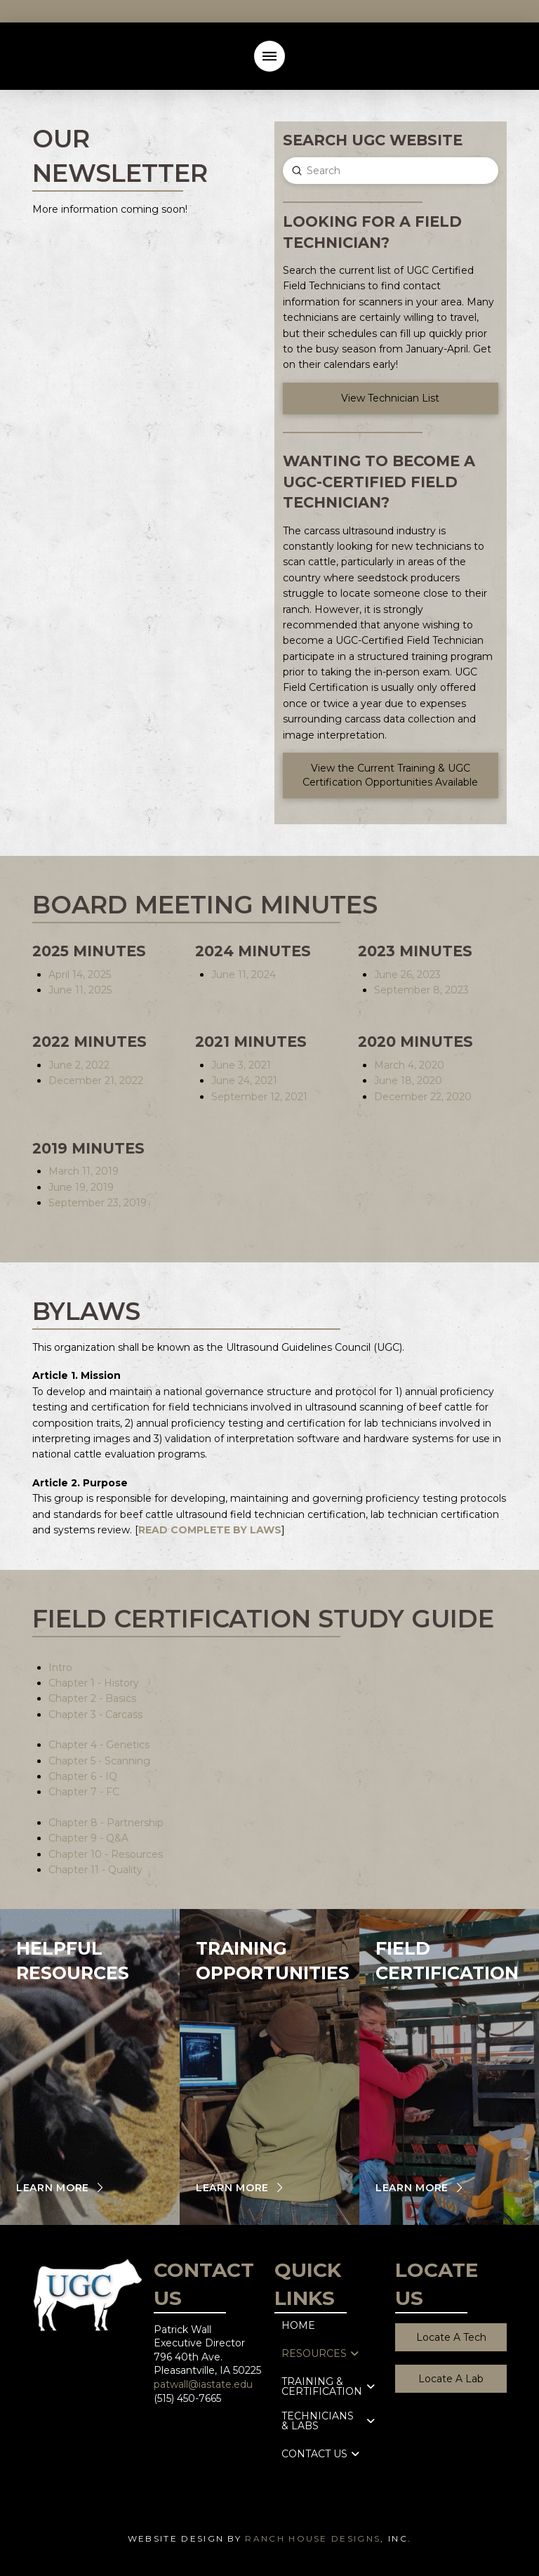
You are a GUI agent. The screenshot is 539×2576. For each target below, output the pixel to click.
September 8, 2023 (421, 990)
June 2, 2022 (78, 1065)
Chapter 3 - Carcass (95, 1714)
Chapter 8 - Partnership (106, 1822)
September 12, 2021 (259, 1096)
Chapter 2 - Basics (92, 1698)
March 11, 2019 (83, 1171)
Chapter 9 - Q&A (88, 1838)
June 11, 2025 (80, 990)
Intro (60, 1667)
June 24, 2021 (244, 1080)
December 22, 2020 (423, 1096)
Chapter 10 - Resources (105, 1854)
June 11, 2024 (243, 974)
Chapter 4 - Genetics (98, 1744)
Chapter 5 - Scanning (99, 1761)
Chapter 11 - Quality (95, 1869)
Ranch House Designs (312, 2538)
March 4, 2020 (409, 1065)
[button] (269, 56)
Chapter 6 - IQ (82, 1776)
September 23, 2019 (97, 1202)
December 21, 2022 (95, 1080)
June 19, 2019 (81, 1187)
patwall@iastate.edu (203, 2384)
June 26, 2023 (407, 974)
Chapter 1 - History (93, 1683)
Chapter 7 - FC (83, 1791)
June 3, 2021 (241, 1065)
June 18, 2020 (408, 1080)
